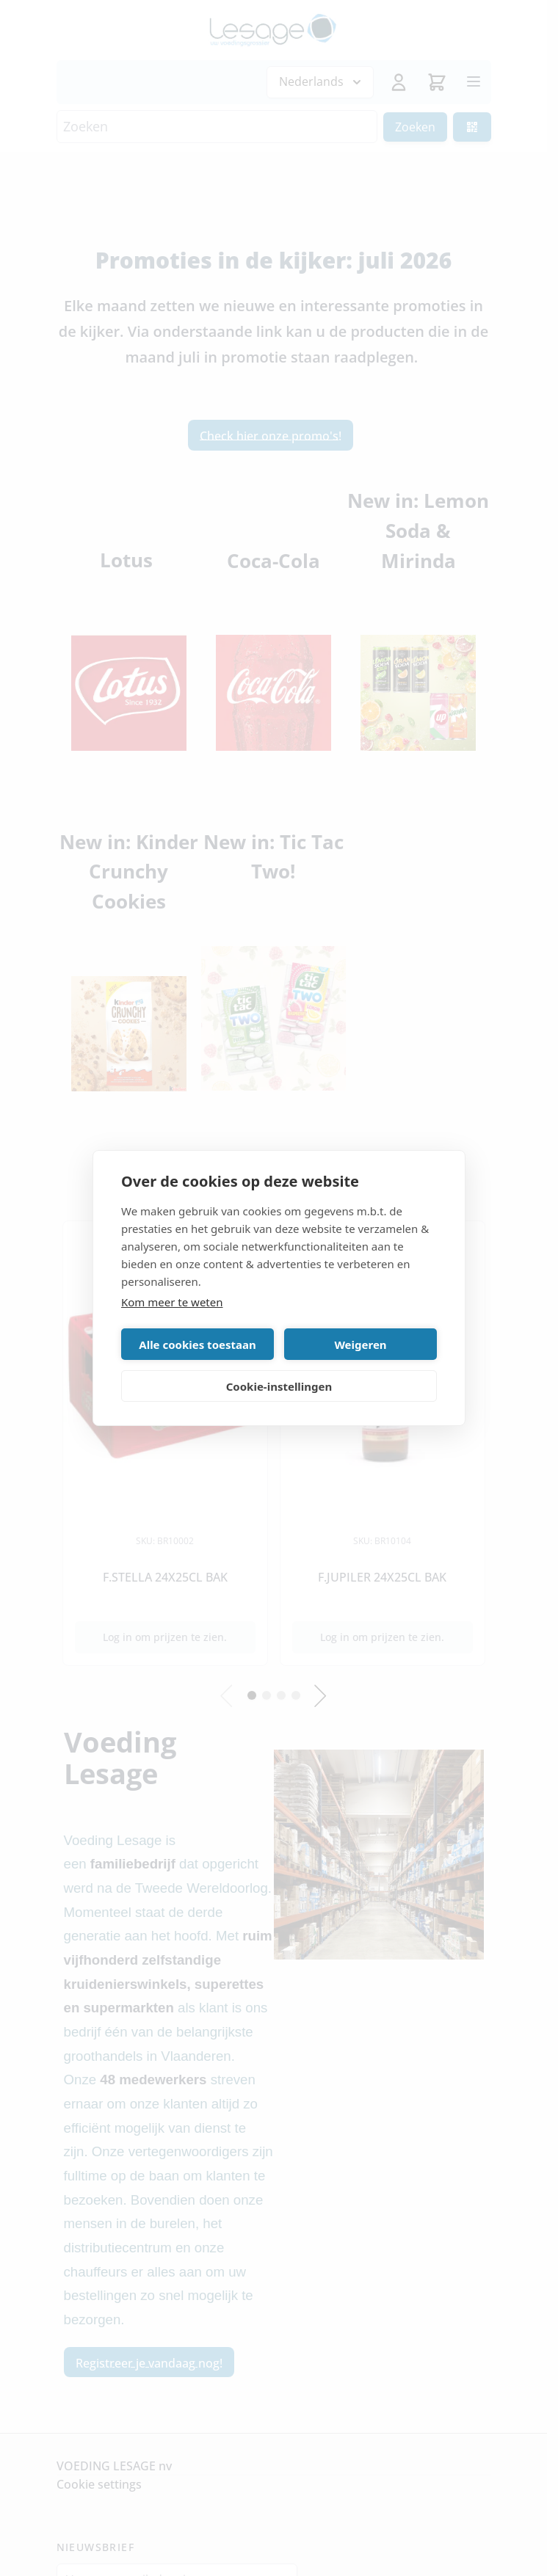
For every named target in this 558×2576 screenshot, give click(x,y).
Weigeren (360, 1344)
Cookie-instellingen (279, 1386)
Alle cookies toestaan (197, 1344)
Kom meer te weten (172, 1302)
